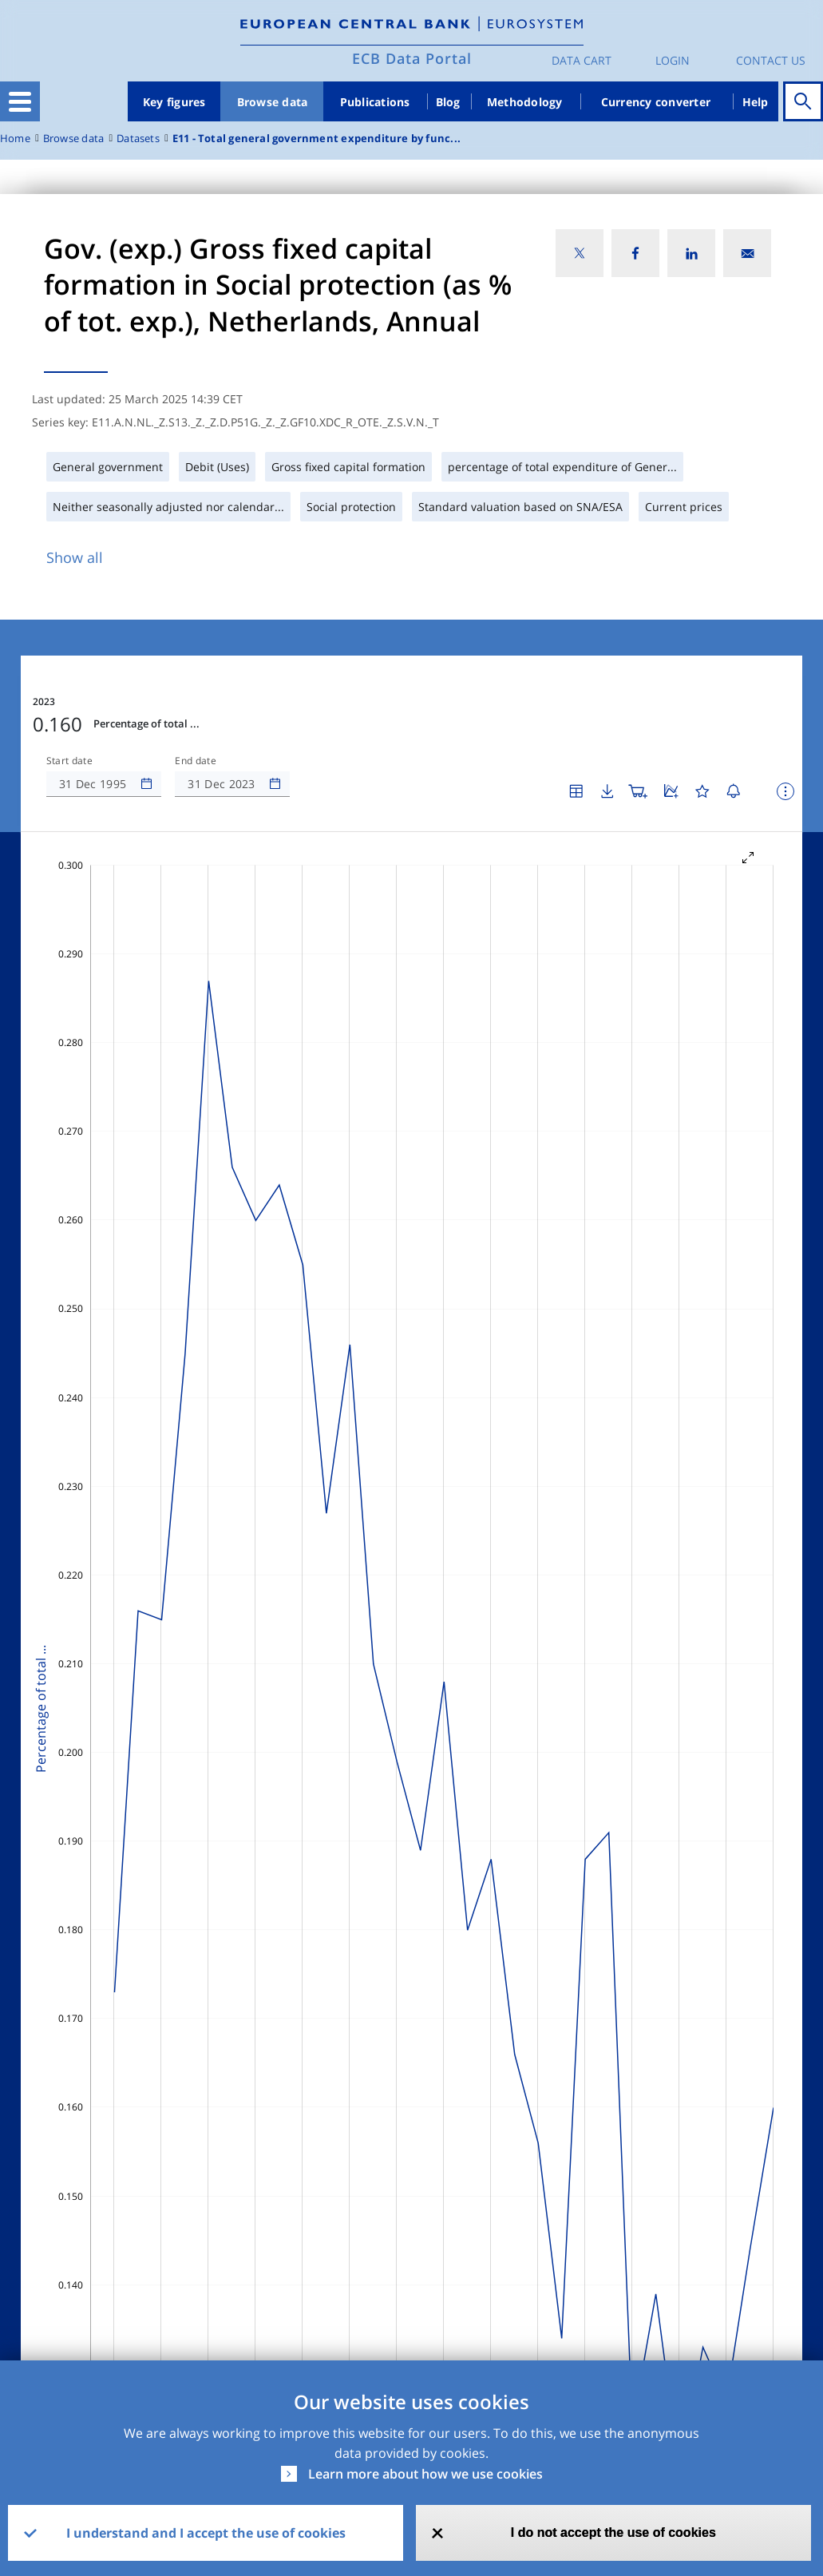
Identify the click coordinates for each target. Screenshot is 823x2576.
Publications (375, 101)
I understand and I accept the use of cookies (206, 2533)
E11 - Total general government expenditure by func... (316, 138)
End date (195, 761)
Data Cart (581, 60)
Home (15, 138)
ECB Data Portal (412, 58)
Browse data (272, 101)
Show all (74, 557)
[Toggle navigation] (20, 101)
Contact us (770, 60)
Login (672, 60)
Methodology (525, 101)
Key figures (174, 101)
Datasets (138, 138)
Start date (69, 761)
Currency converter (656, 101)
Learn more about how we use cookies (425, 2474)
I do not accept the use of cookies (613, 2532)
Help (755, 101)
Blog (448, 101)
